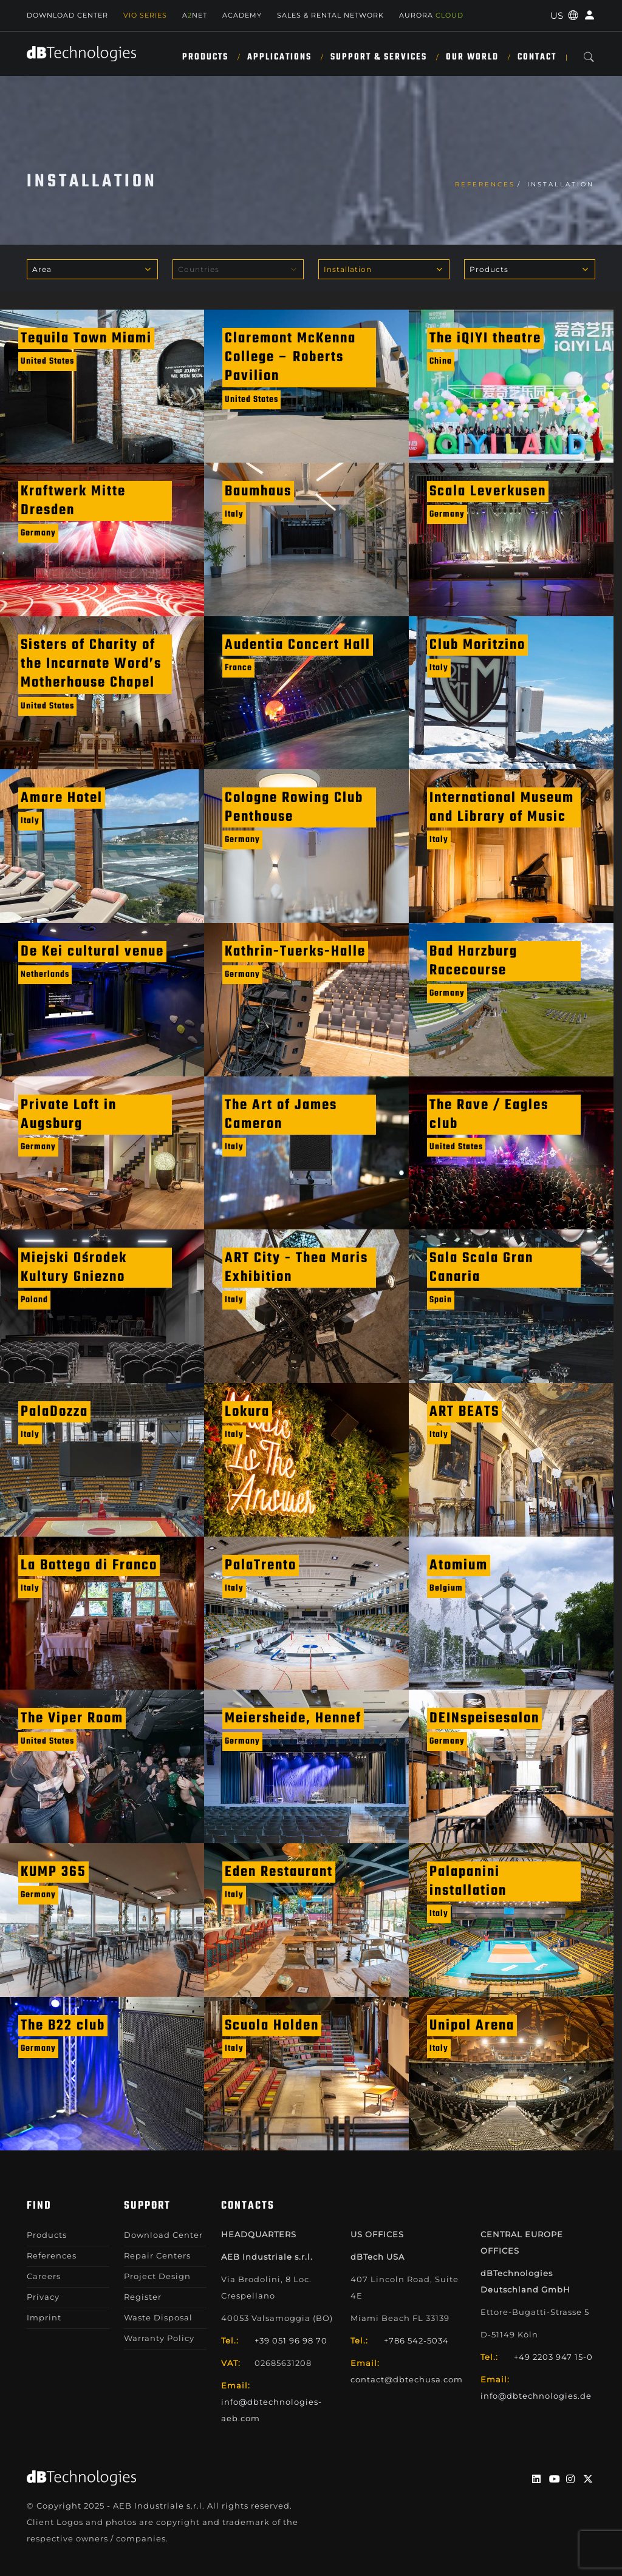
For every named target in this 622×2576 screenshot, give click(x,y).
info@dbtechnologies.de (536, 2396)
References (485, 184)
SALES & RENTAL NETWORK (330, 15)
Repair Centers (157, 2255)
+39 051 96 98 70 (291, 2340)
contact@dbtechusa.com (406, 2379)
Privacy (43, 2297)
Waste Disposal (158, 2317)
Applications (279, 57)
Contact (537, 57)
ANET (194, 15)
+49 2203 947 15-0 (553, 2357)
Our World (472, 57)
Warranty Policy (159, 2338)
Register (143, 2297)
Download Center (67, 15)
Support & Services (378, 57)
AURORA (431, 15)
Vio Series (145, 15)
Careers (44, 2276)
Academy (242, 15)
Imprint (44, 2317)
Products (205, 57)
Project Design (157, 2276)
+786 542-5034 (416, 2340)
